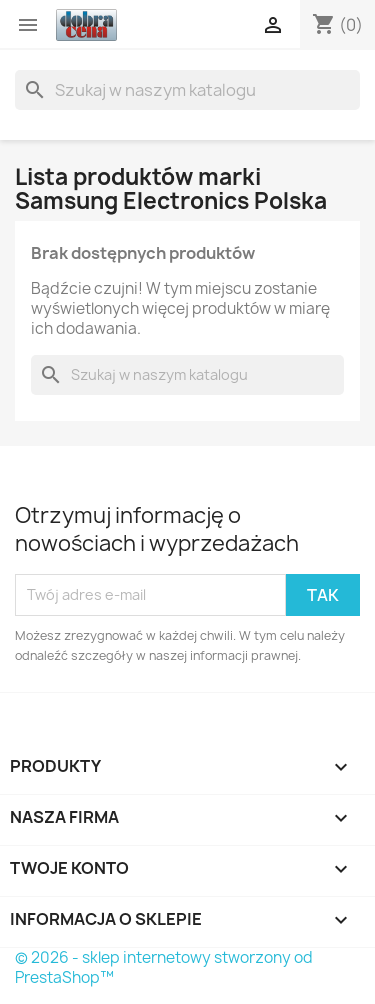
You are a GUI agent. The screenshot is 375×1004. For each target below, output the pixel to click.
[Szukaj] (187, 90)
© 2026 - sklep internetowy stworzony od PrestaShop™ (164, 967)
